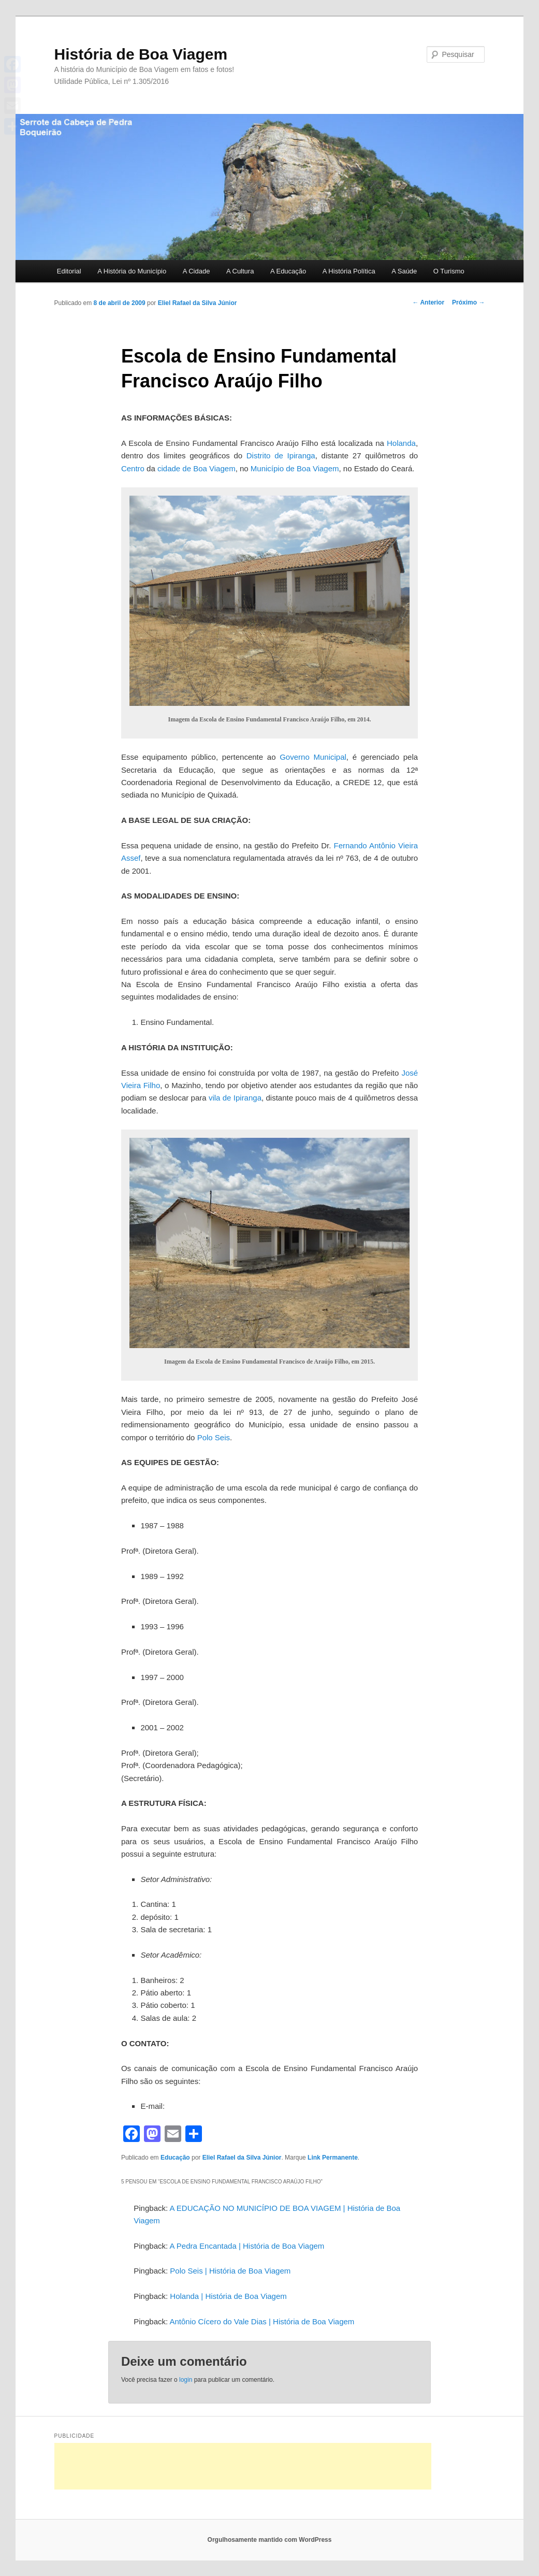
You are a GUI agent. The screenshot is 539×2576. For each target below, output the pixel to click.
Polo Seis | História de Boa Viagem (230, 2270)
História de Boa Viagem (141, 54)
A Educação (288, 271)
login (185, 2379)
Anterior (429, 302)
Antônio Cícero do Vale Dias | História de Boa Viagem (262, 2321)
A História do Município (131, 271)
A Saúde (404, 271)
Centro (132, 468)
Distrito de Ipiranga (280, 455)
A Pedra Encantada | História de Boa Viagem (247, 2245)
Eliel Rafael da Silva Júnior (197, 303)
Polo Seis (213, 1437)
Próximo (468, 302)
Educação (175, 2157)
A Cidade (196, 271)
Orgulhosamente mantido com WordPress (270, 2539)
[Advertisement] (242, 2466)
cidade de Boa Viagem (196, 468)
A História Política (349, 271)
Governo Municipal (313, 756)
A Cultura (240, 271)
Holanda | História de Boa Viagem (228, 2296)
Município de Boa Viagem (295, 468)
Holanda (401, 443)
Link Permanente (333, 2157)
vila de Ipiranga (235, 1097)
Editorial (69, 271)
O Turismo (448, 271)
